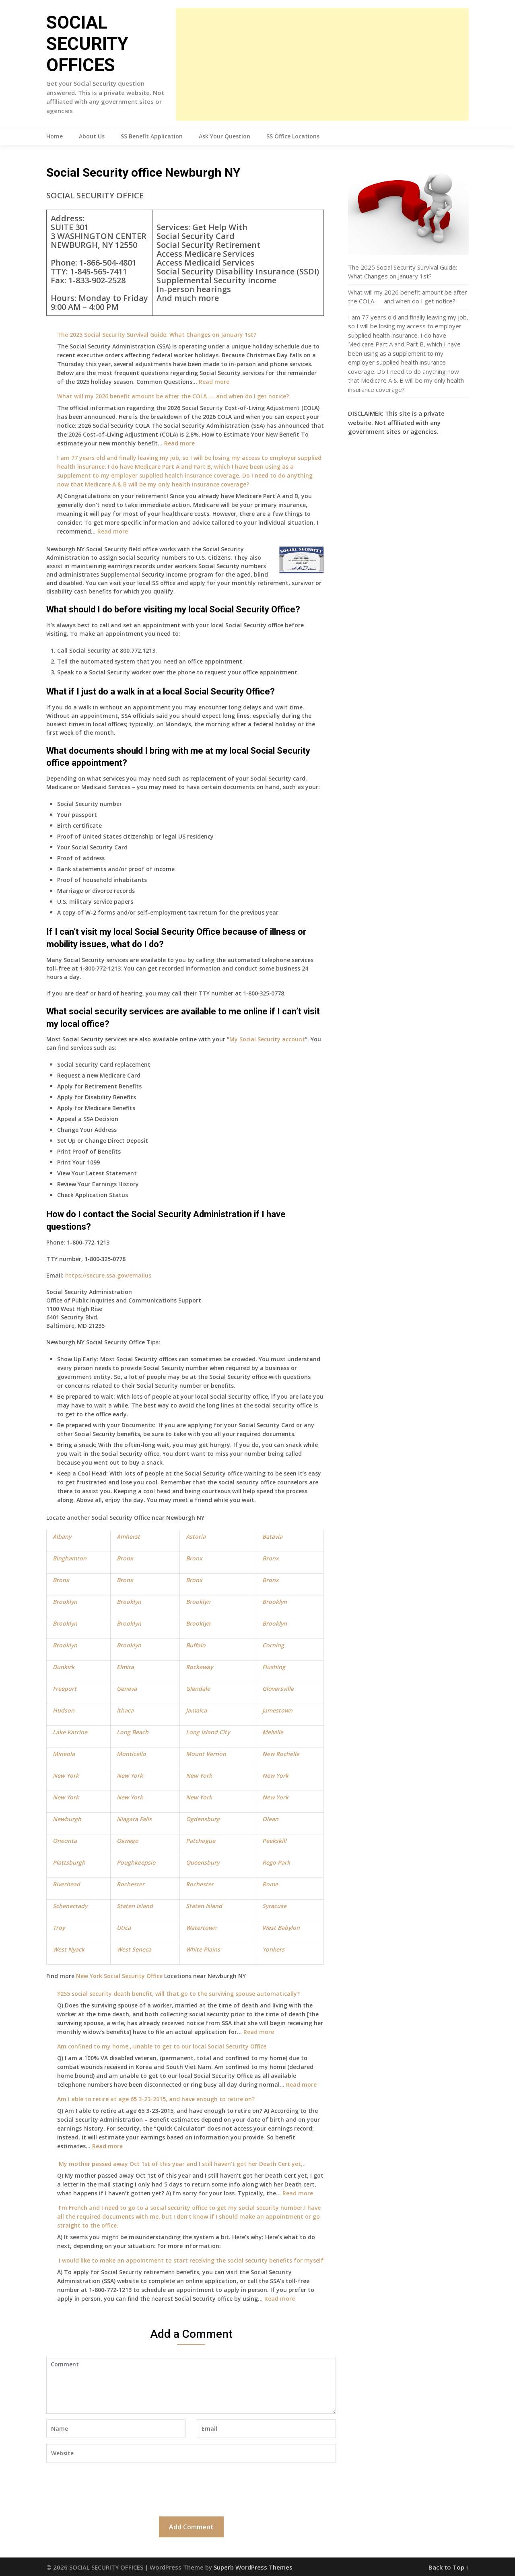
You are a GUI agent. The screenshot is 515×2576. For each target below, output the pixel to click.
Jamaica (196, 1710)
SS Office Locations (292, 136)
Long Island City (208, 1732)
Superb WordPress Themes (253, 2567)
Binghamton (70, 1558)
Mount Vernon (206, 1754)
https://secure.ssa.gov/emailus (108, 1275)
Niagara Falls (134, 1819)
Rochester (130, 1884)
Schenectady (70, 1906)
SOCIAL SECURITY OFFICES (87, 44)
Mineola (64, 1754)
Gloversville (278, 1688)
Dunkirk (63, 1667)
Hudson (63, 1710)
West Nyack (68, 1949)
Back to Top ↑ (448, 2567)
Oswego (127, 1840)
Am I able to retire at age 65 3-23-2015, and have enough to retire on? (156, 2099)
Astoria (196, 1536)
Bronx (125, 1558)
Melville (272, 1732)
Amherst (128, 1536)
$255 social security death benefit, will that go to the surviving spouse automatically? (178, 1993)
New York (66, 1775)
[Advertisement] (322, 64)
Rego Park (276, 1862)
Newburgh (67, 1819)
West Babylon (281, 1927)
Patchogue (200, 1840)
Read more (214, 381)
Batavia (272, 1536)
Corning (273, 1645)
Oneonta (65, 1840)
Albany (62, 1536)
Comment (191, 2385)
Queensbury (202, 1862)
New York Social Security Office (119, 1976)
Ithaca (125, 1710)
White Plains (203, 1949)
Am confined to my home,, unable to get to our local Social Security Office (161, 2046)
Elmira (125, 1667)
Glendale (198, 1688)
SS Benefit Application (152, 136)
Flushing (273, 1667)
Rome (270, 1884)
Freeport (64, 1688)
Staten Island (135, 1906)
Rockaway (199, 1667)
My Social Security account (267, 1039)
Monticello (131, 1754)
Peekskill (274, 1840)
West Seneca (134, 1949)
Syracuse (274, 1906)
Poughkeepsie (136, 1862)
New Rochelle (280, 1754)
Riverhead (66, 1884)
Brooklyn (65, 1601)
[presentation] (107, 2488)
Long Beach (132, 1732)
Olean (270, 1819)
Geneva (127, 1688)
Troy (59, 1927)
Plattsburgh (69, 1862)
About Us (92, 136)
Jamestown (277, 1710)
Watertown (201, 1927)
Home (54, 136)
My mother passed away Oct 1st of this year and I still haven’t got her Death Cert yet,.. (181, 2164)
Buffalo (196, 1645)
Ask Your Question (224, 136)
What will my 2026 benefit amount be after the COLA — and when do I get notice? (173, 396)
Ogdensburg (203, 1819)
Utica (124, 1927)
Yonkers (273, 1949)
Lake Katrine (70, 1732)
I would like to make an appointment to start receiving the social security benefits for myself (190, 2260)
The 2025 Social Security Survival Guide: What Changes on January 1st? (156, 334)
